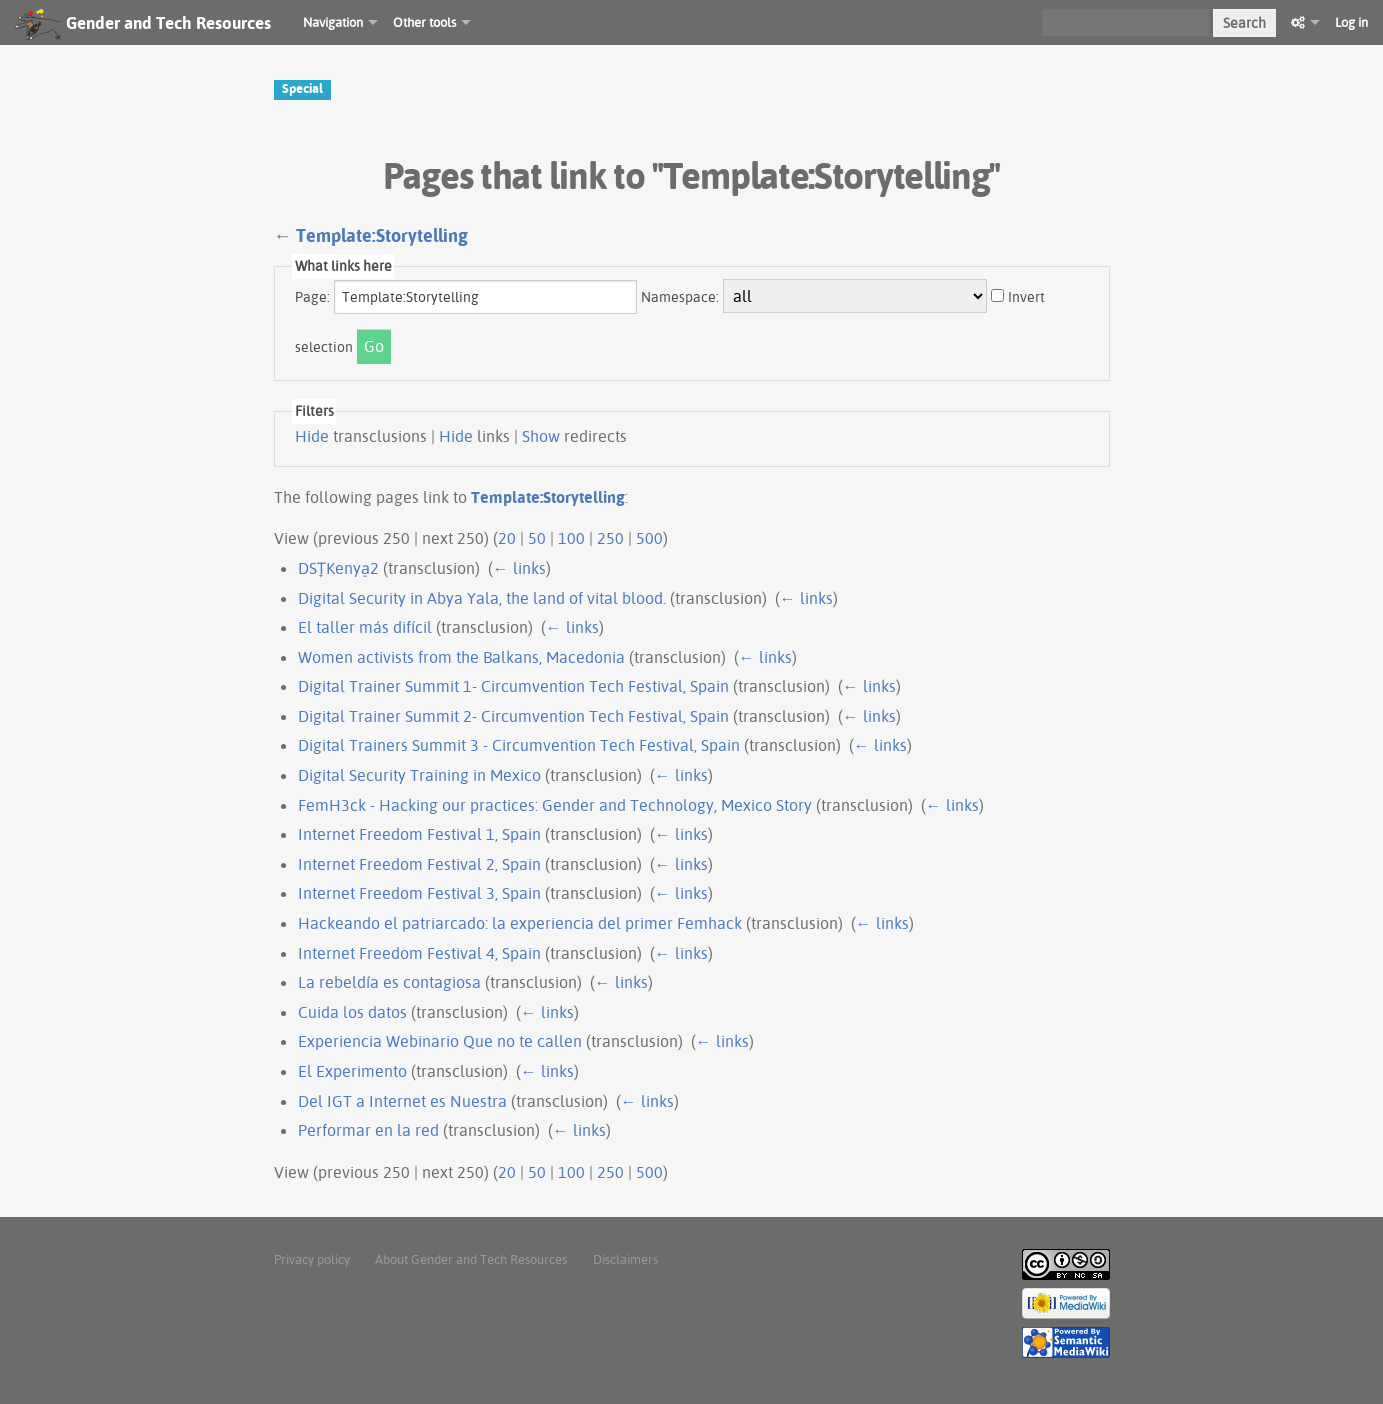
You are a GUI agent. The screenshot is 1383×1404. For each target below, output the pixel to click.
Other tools (424, 22)
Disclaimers (625, 1259)
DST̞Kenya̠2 (338, 568)
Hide (312, 436)
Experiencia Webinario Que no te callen (440, 1041)
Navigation (333, 22)
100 (571, 538)
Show (541, 436)
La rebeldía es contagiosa (389, 982)
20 (507, 538)
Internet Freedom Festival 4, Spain (419, 953)
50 (537, 538)
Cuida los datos (352, 1012)
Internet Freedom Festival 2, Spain (419, 864)
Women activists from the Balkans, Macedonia (461, 657)
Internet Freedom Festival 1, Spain (419, 834)
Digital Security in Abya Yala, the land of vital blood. (482, 598)
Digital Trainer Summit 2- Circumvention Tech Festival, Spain (513, 716)
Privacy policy (312, 1259)
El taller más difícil (365, 627)
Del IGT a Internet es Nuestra (402, 1101)
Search (1244, 23)
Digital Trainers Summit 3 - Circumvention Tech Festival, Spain (519, 745)
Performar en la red (368, 1130)
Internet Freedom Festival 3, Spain (419, 893)
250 (610, 538)
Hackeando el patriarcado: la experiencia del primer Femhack (520, 923)
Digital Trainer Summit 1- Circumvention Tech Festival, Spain (513, 686)
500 (649, 538)
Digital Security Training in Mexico (419, 775)
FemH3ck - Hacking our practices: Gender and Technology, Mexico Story (555, 805)
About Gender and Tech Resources (471, 1259)
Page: (312, 297)
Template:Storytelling (382, 235)
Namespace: (680, 297)
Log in (1351, 22)
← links (519, 568)
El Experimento (352, 1071)
